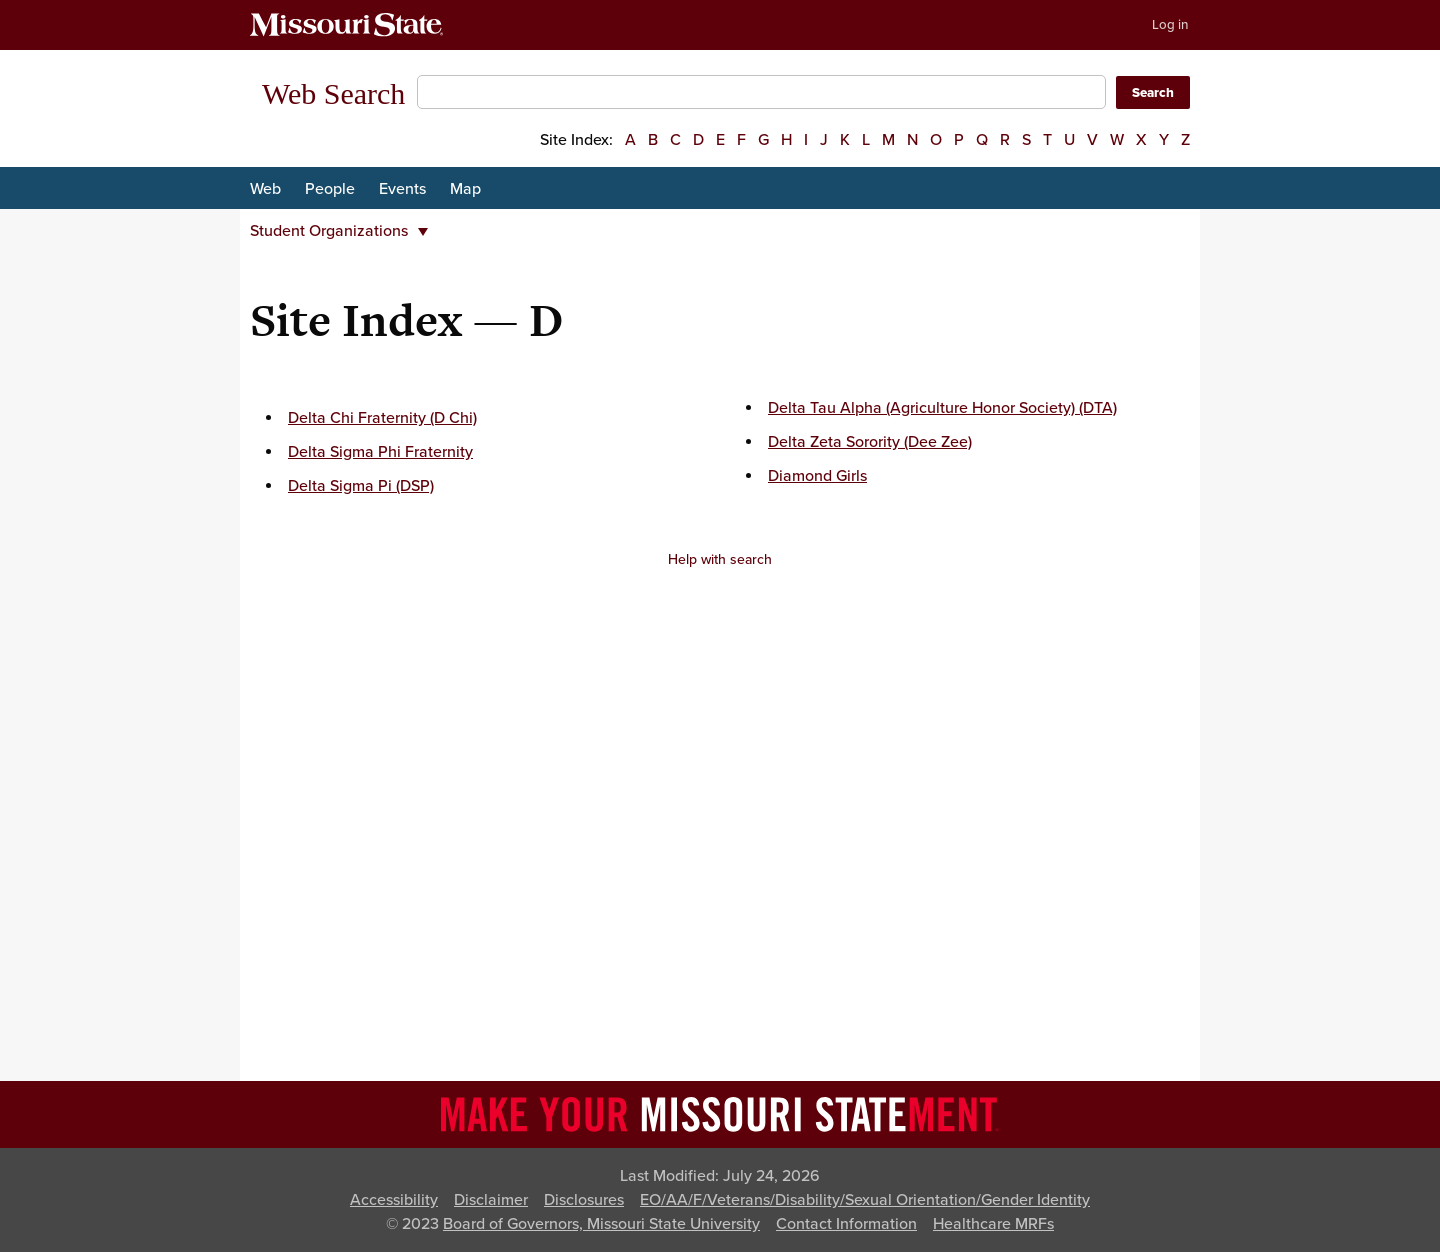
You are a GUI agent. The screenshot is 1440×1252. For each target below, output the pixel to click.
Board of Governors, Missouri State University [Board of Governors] (601, 1224)
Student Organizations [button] (339, 231)
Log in (1170, 25)
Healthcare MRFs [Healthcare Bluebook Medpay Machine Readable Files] (993, 1224)
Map (465, 189)
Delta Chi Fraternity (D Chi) (382, 418)
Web (265, 189)
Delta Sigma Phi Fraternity (380, 452)
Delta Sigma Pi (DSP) (361, 486)
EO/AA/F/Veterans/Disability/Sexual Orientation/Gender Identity (865, 1200)
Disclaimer (491, 1200)
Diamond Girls (817, 476)
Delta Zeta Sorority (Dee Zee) (870, 442)
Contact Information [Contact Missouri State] (846, 1224)
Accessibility (394, 1200)
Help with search (720, 559)
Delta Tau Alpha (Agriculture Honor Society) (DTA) (942, 408)
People (330, 189)
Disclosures (584, 1200)
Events (402, 189)
